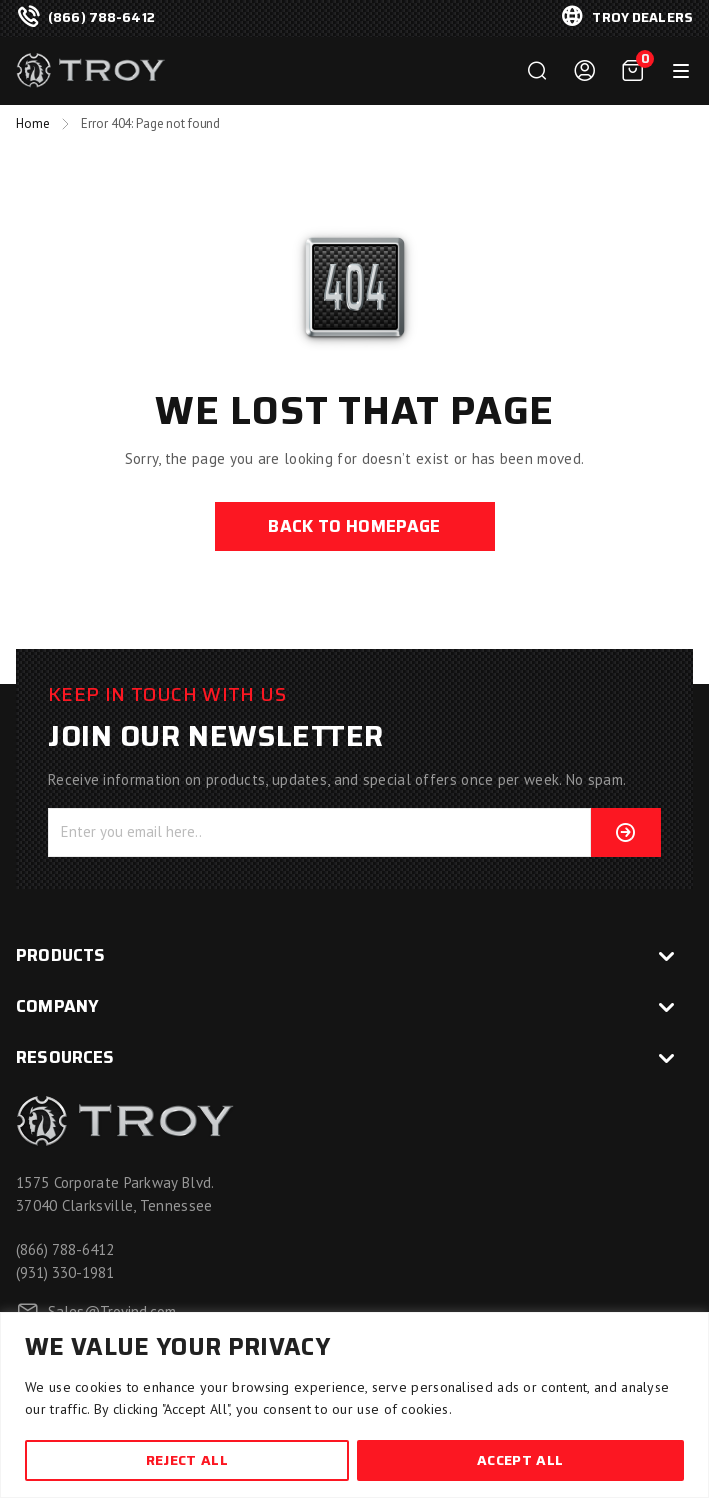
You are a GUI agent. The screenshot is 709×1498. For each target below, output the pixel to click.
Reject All (187, 1460)
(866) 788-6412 (101, 18)
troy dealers (642, 18)
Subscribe (614, 832)
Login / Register (585, 71)
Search (537, 71)
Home (32, 123)
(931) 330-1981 (65, 1272)
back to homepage (354, 526)
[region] (354, 1405)
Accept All (520, 1460)
